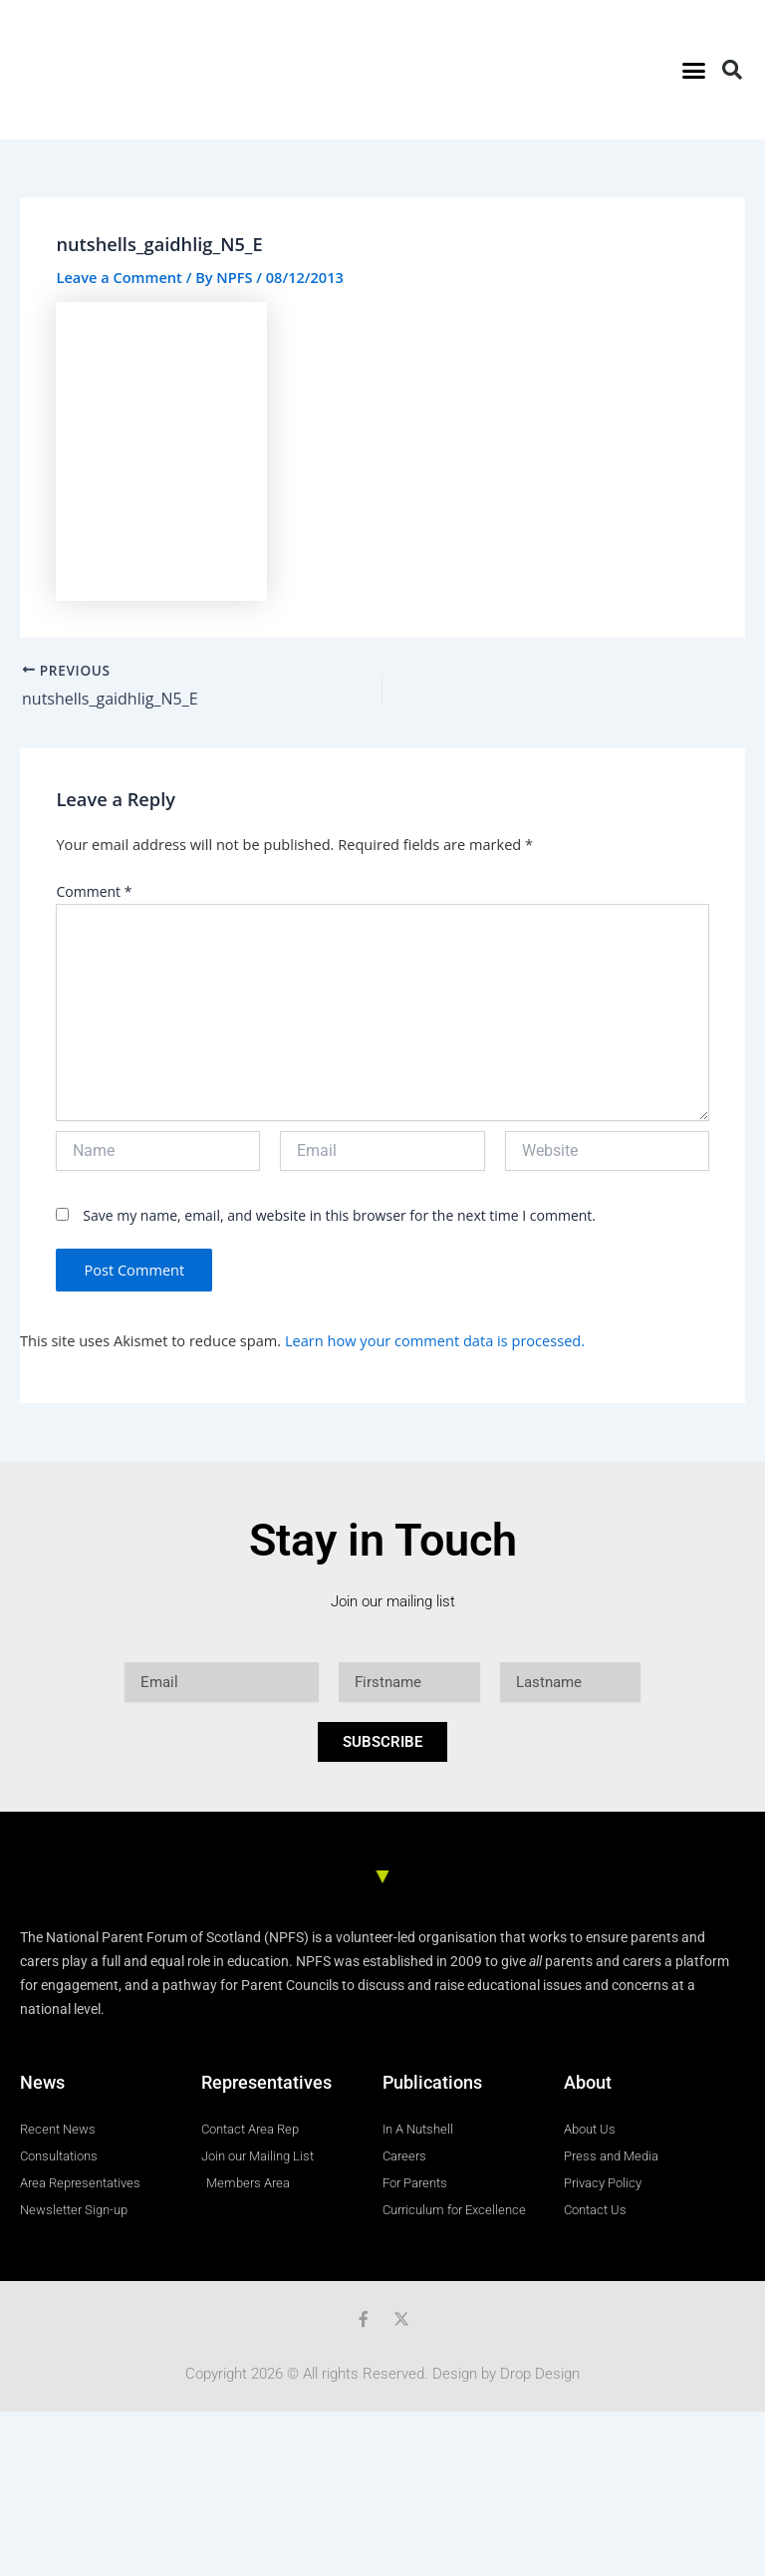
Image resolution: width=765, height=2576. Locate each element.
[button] (693, 70)
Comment (93, 891)
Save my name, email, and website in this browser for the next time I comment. (339, 1215)
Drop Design (540, 2374)
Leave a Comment (118, 277)
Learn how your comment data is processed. (435, 1340)
